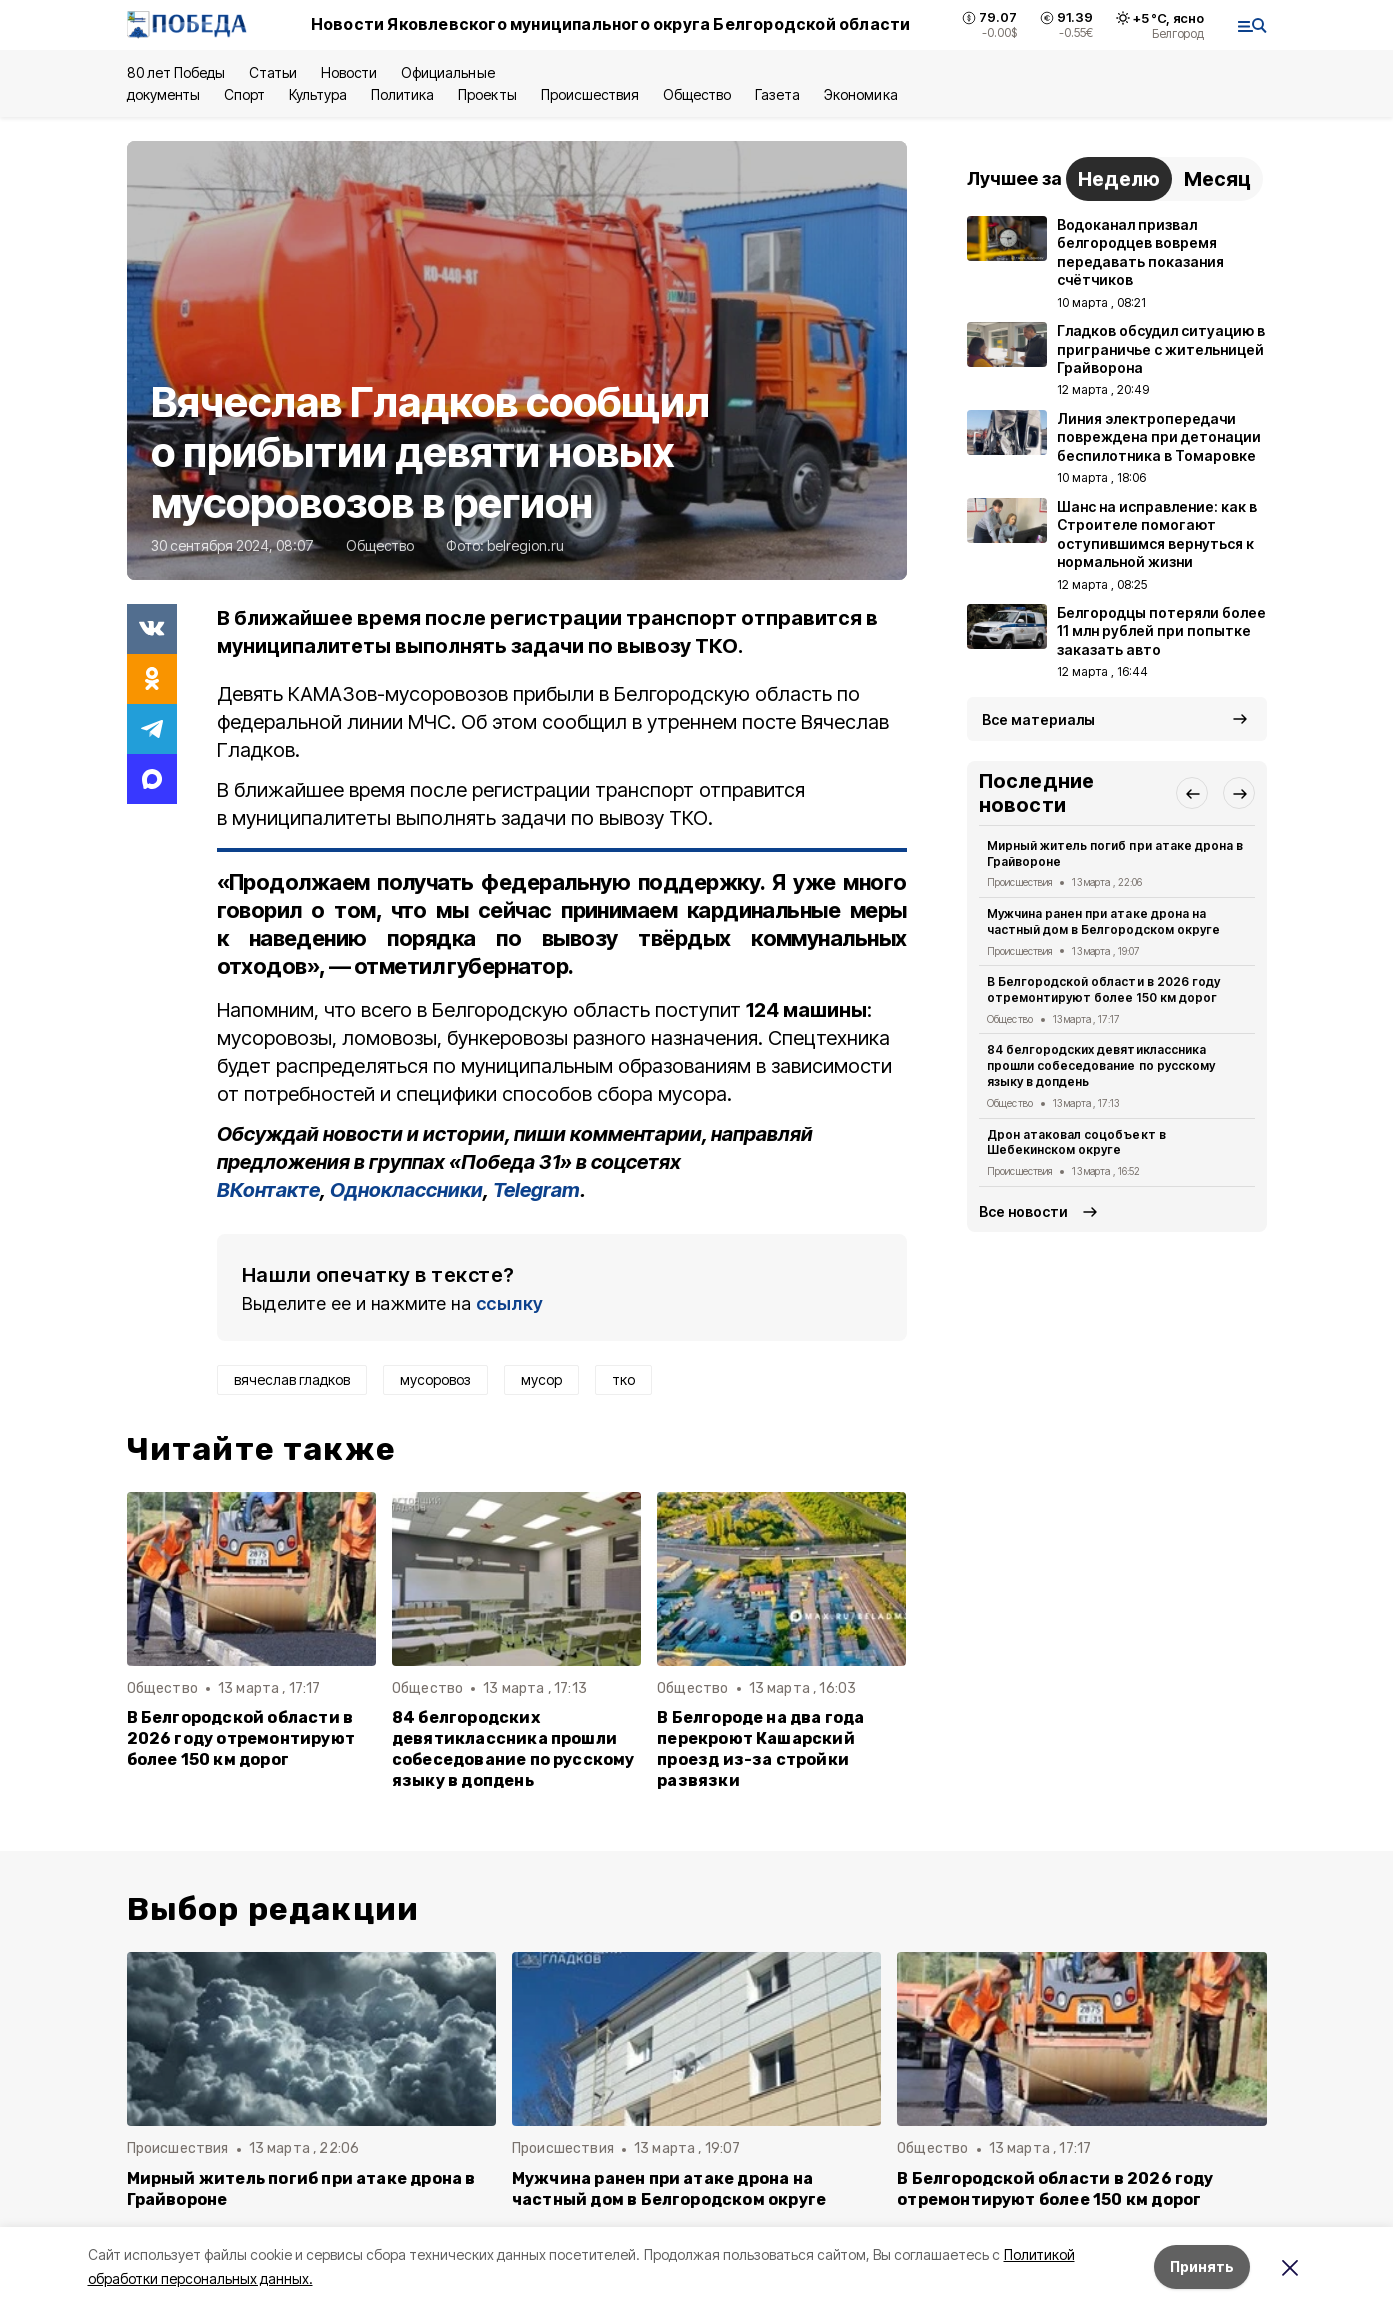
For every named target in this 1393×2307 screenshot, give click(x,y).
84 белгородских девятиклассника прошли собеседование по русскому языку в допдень (513, 1749)
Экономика (860, 94)
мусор (541, 1379)
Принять (1202, 2266)
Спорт (244, 94)
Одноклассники (406, 1190)
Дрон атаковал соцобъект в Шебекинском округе (1076, 1142)
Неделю (1119, 179)
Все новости (1023, 1211)
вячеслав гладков (292, 1379)
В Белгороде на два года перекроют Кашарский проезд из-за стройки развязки (760, 1749)
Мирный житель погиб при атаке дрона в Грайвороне (1115, 853)
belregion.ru (525, 545)
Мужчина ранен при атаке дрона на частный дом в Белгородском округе (1103, 921)
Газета (777, 94)
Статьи (273, 72)
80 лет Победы (176, 72)
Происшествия (590, 94)
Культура (318, 94)
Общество (697, 94)
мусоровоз (435, 1379)
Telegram (536, 1190)
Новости (349, 72)
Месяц (1217, 179)
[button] (1192, 793)
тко (623, 1379)
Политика (402, 94)
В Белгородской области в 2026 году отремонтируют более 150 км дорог (241, 1738)
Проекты (487, 94)
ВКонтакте (268, 1190)
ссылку (510, 1303)
